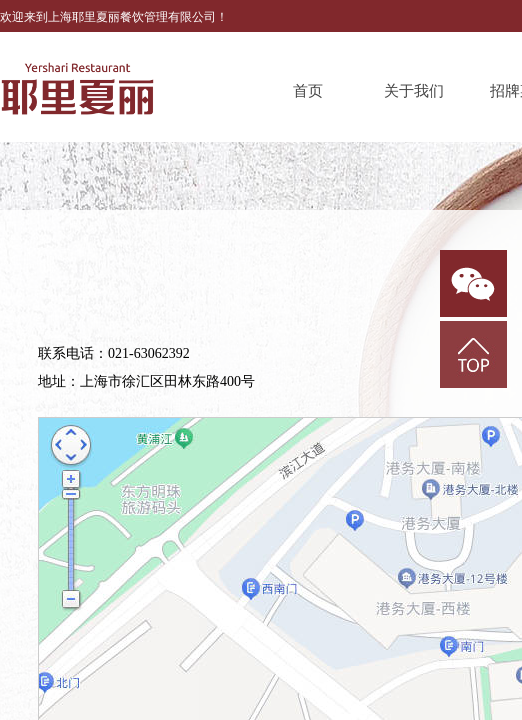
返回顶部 (473, 354)
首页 (308, 91)
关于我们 (414, 91)
